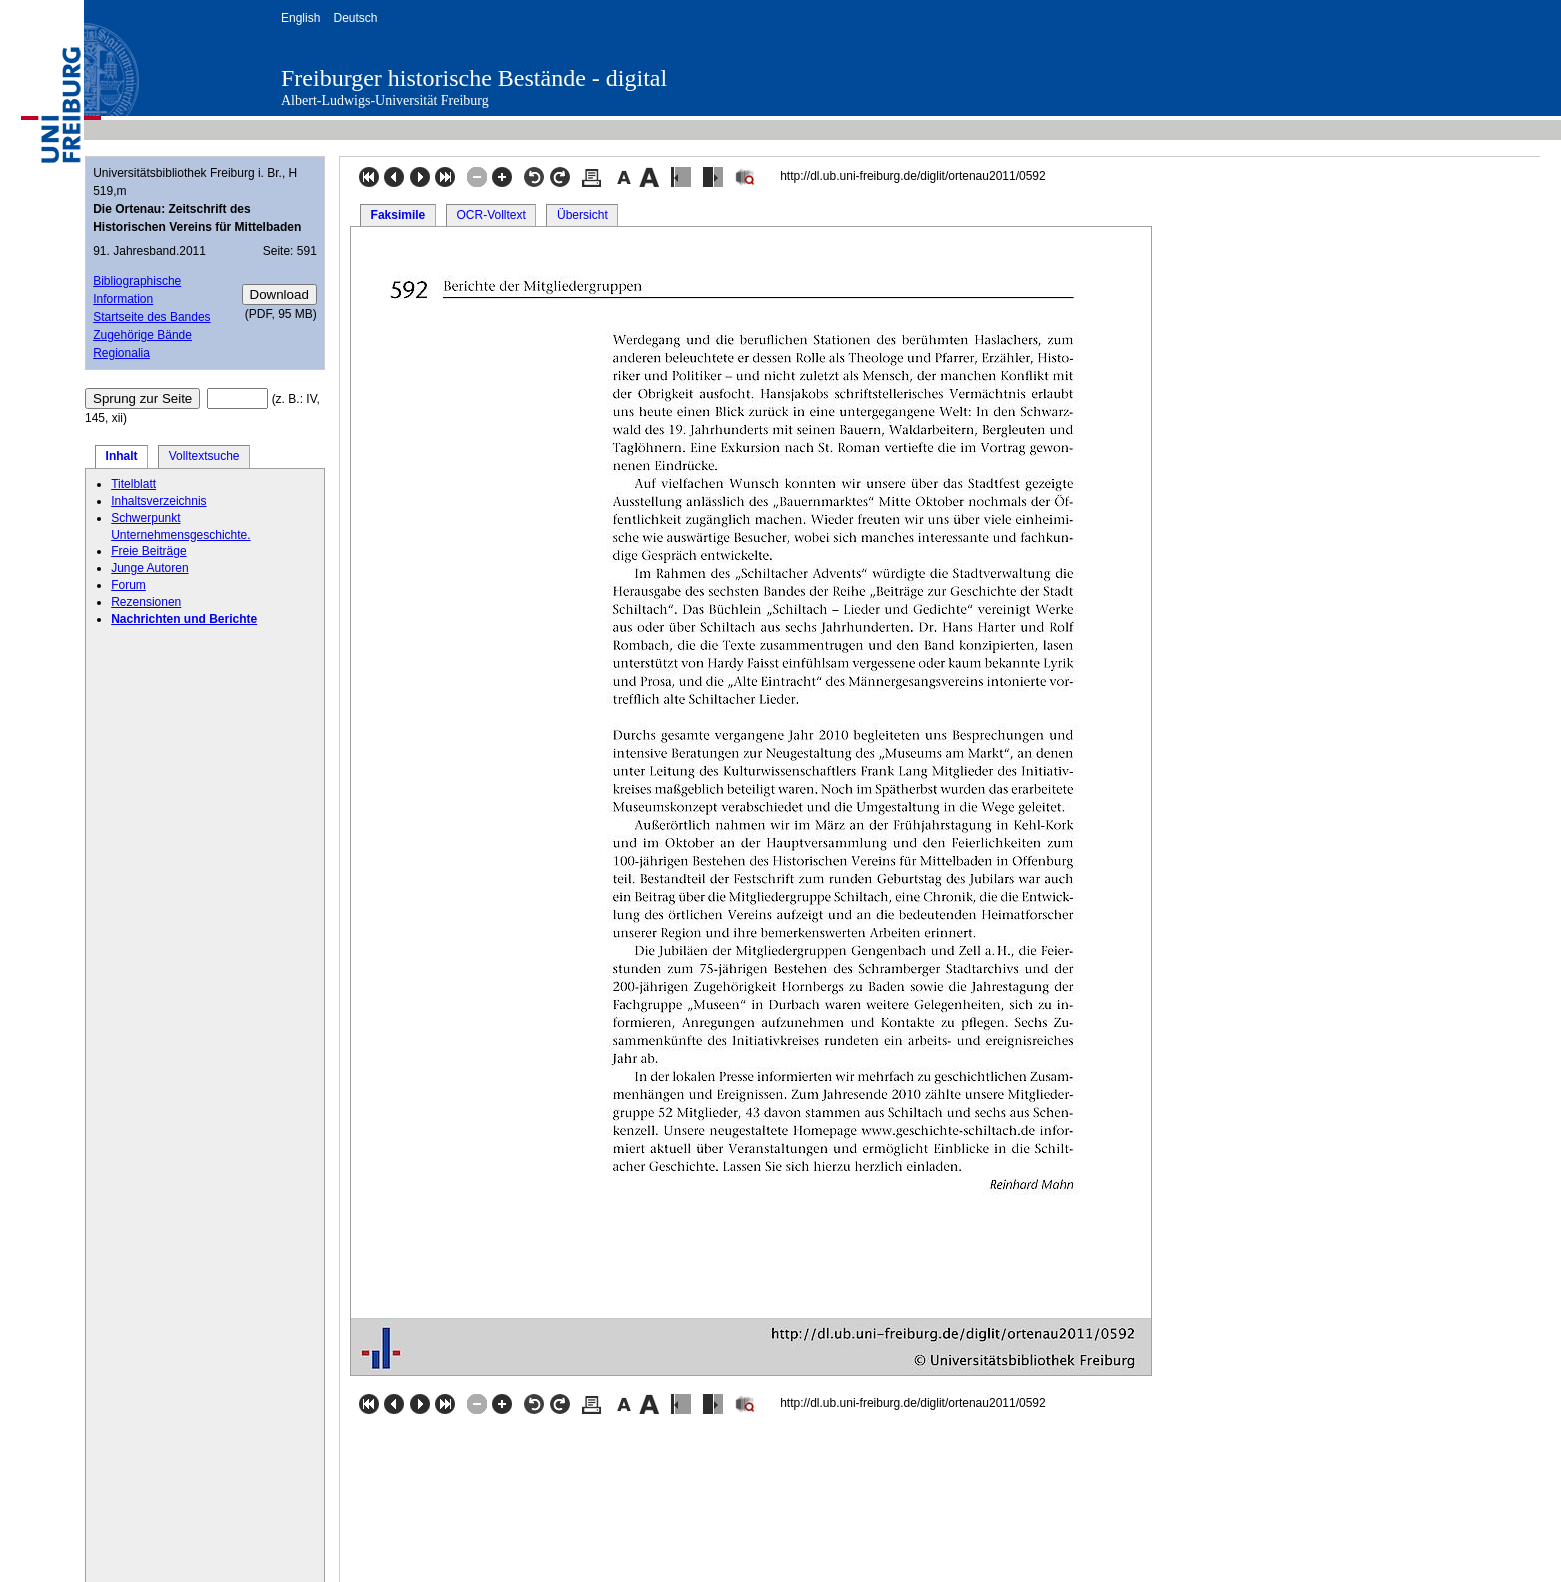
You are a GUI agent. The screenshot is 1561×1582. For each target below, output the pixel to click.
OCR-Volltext (490, 215)
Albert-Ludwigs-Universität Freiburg (385, 100)
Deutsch (355, 18)
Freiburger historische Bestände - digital (474, 78)
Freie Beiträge (148, 551)
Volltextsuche (204, 456)
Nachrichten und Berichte (184, 619)
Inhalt (122, 456)
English (300, 18)
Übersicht (582, 215)
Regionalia (121, 353)
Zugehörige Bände (142, 335)
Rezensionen (146, 602)
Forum (128, 585)
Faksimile (398, 215)
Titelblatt (133, 484)
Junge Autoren (149, 568)
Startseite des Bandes (151, 317)
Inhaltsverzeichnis (158, 501)
